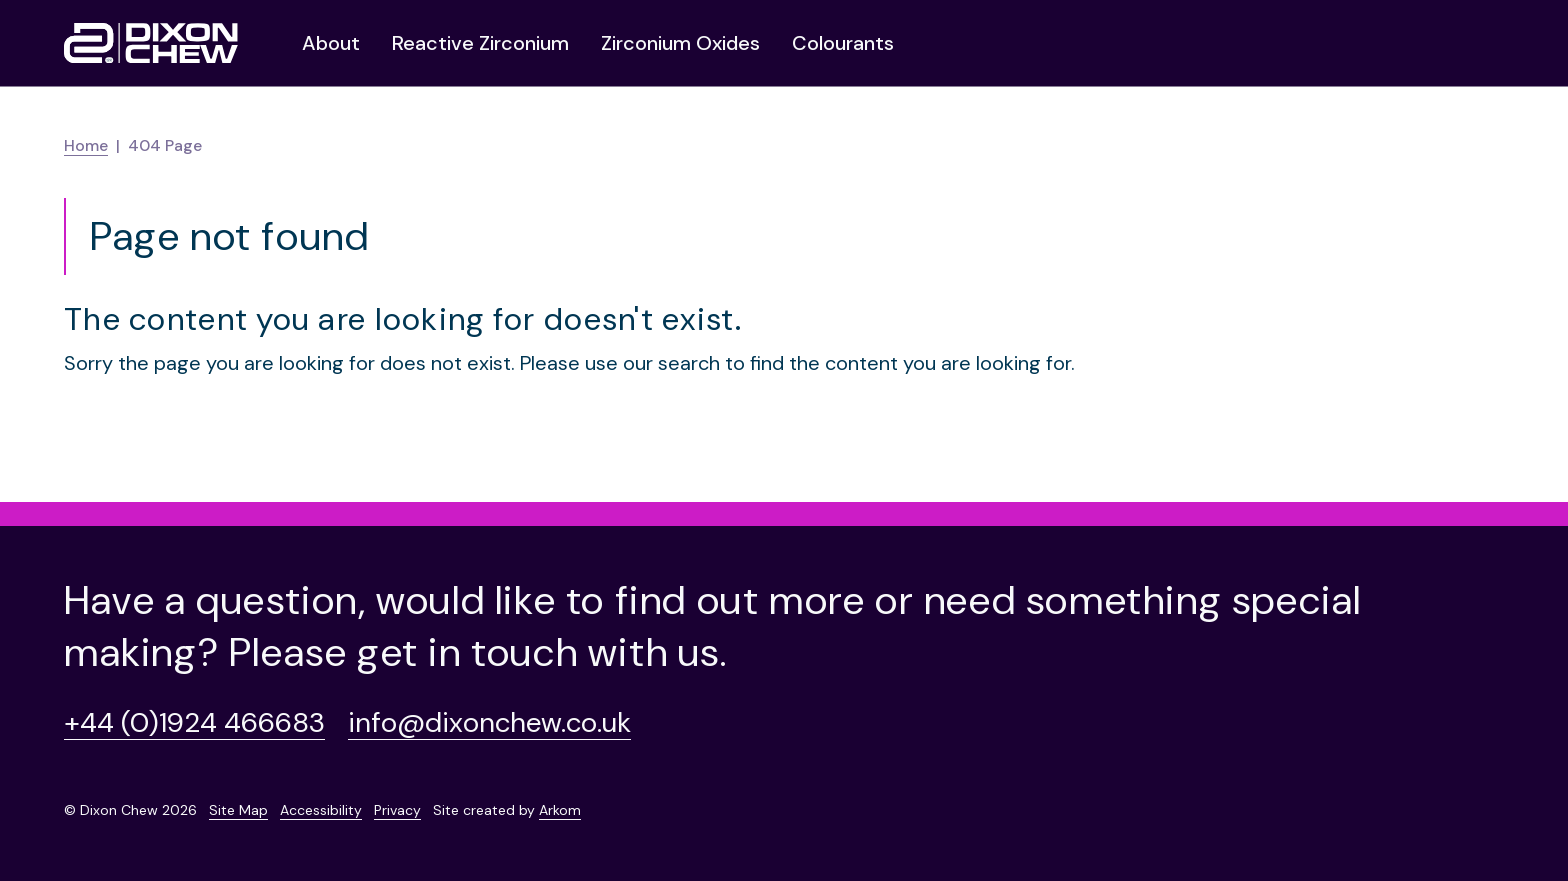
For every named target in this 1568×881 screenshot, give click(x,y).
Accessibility (321, 810)
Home (86, 145)
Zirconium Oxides (680, 43)
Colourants (843, 43)
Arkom (560, 810)
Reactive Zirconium (480, 43)
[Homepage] (151, 43)
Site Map (238, 810)
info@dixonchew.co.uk (489, 722)
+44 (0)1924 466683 (194, 722)
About (331, 43)
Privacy (397, 810)
